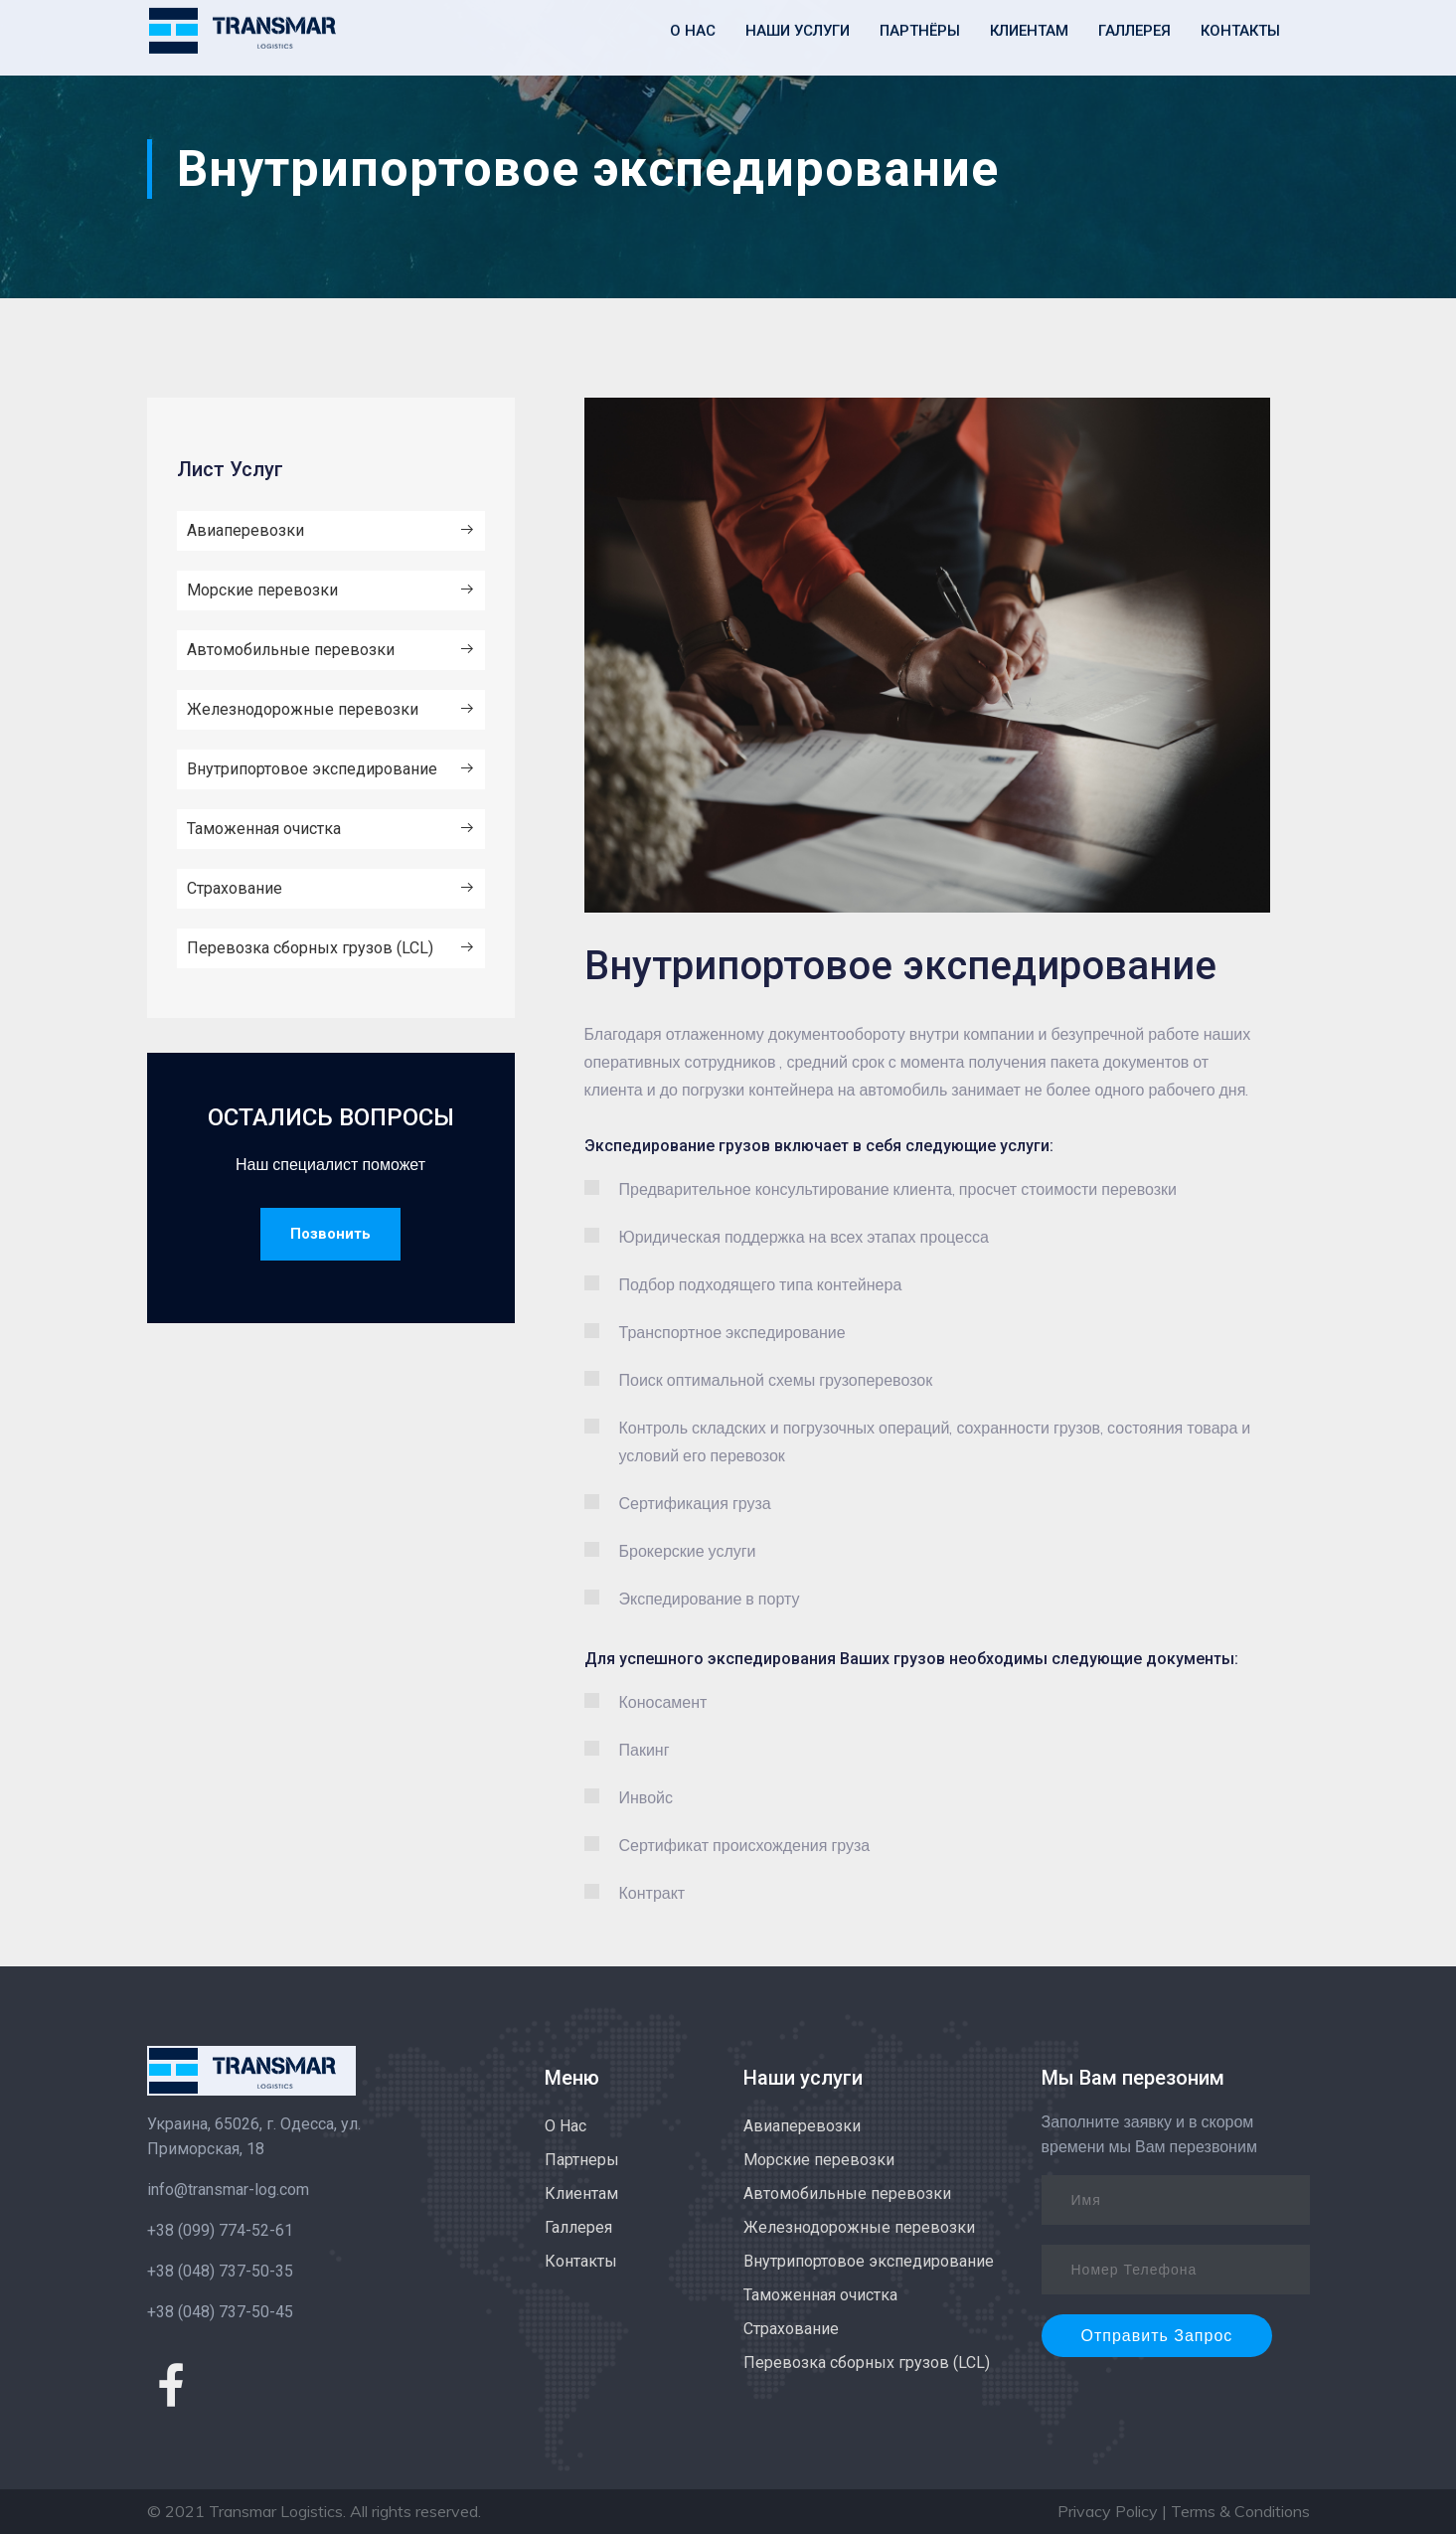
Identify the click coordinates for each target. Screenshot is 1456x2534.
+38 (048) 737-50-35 (220, 2271)
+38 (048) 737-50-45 (220, 2311)
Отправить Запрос (1157, 2335)
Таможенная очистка (331, 829)
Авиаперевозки (331, 531)
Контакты (581, 2261)
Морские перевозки (331, 590)
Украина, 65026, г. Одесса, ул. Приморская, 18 (254, 2136)
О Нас (565, 2125)
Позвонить (330, 1234)
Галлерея (578, 2227)
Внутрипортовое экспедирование (331, 769)
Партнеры (582, 2159)
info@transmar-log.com (228, 2189)
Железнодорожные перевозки (331, 710)
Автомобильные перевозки (331, 650)
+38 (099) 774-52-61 (220, 2230)
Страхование (331, 889)
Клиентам (581, 2193)
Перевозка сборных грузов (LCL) (331, 948)
